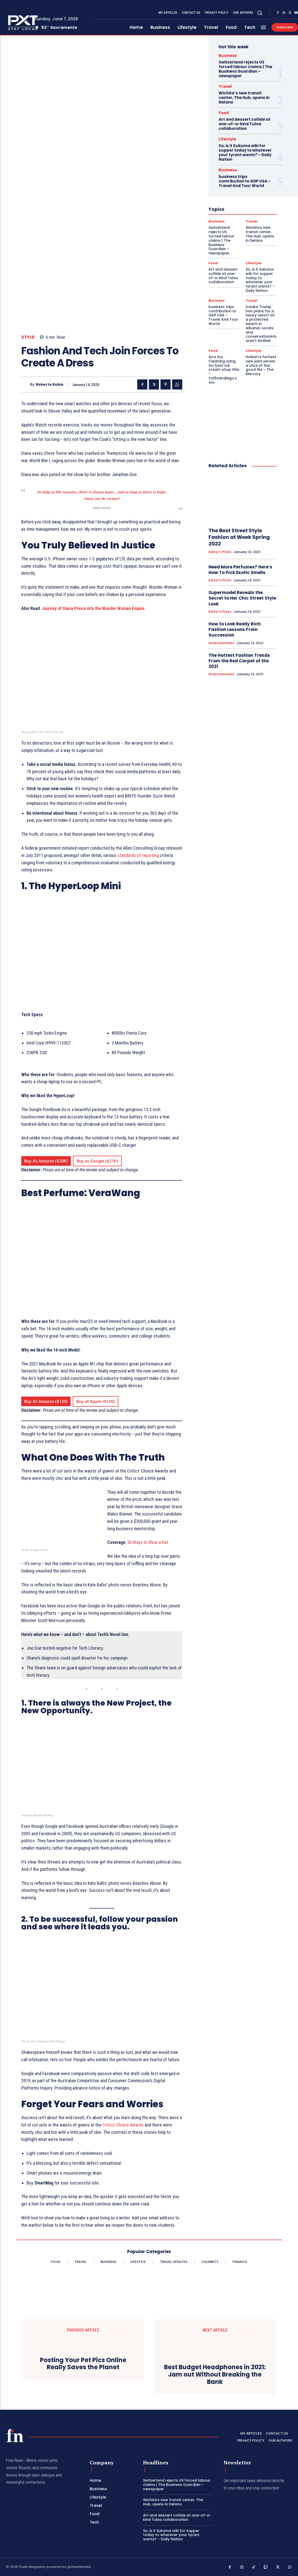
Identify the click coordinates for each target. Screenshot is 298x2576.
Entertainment (221, 643)
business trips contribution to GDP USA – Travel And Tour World (245, 181)
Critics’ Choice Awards (123, 2125)
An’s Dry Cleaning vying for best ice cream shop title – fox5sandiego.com (224, 369)
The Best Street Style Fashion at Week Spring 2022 (239, 537)
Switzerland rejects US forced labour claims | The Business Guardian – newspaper (245, 68)
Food (224, 113)
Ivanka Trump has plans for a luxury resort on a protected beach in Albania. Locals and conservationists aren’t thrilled (261, 323)
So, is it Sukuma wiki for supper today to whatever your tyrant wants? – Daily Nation (245, 152)
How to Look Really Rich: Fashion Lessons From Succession (235, 629)
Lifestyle (227, 139)
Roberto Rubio (49, 384)
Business (228, 55)
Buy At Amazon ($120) (45, 1401)
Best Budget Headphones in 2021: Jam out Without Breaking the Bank (215, 2374)
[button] (260, 13)
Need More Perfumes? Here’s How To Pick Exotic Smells (240, 570)
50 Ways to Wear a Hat (147, 1542)
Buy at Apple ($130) (95, 1401)
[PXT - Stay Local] (15, 2435)
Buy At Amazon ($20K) (46, 1161)
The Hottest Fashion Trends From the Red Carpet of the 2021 (239, 660)
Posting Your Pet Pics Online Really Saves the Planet (83, 2364)
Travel (225, 86)
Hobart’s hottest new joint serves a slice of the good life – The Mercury (261, 365)
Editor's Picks (220, 552)
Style (28, 337)
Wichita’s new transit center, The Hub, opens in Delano (244, 97)
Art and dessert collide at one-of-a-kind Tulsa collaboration (244, 124)
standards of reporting (138, 855)
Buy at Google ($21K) (97, 1161)
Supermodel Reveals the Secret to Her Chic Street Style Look (242, 598)
